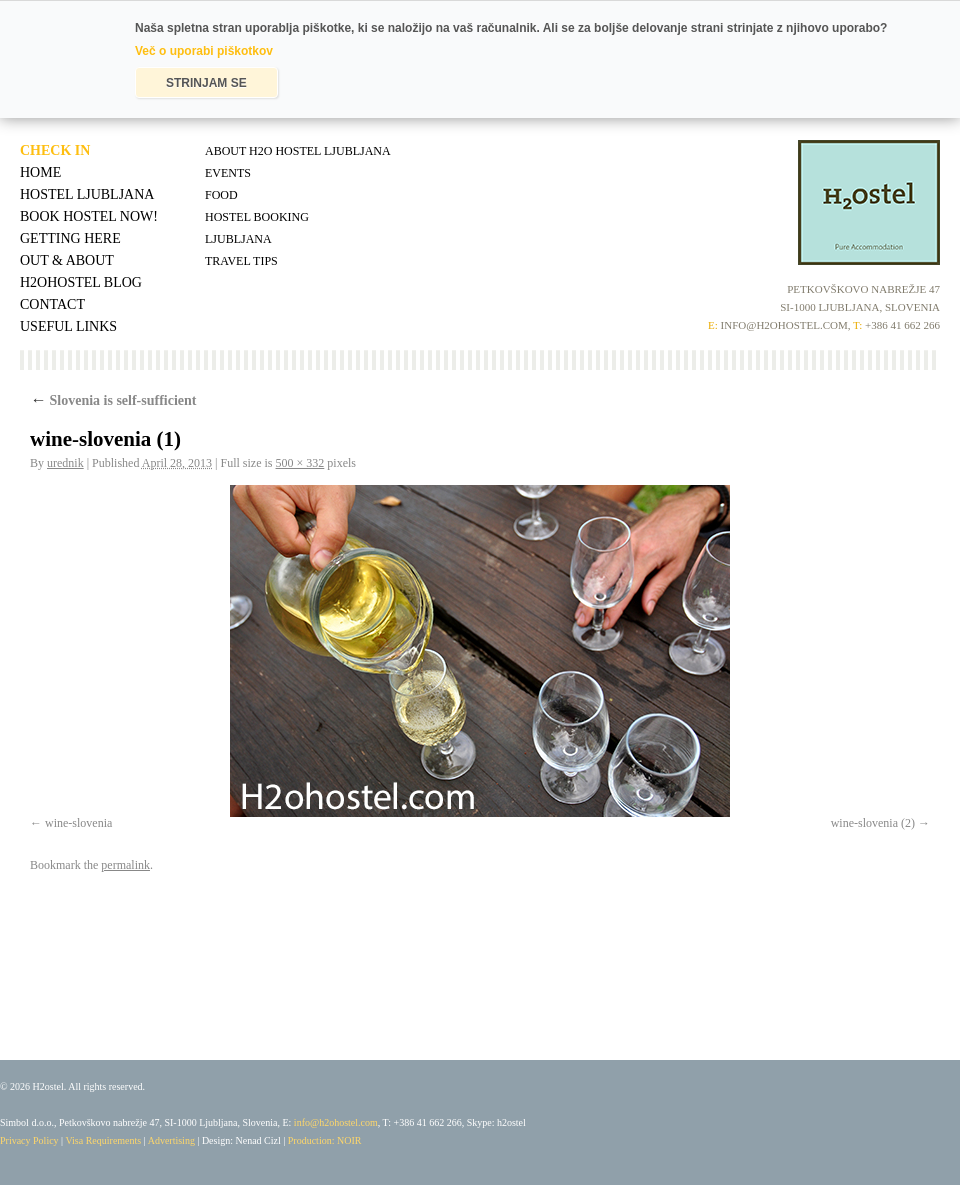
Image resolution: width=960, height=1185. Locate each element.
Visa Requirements (103, 1140)
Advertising (171, 1140)
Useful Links (68, 326)
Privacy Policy (29, 1140)
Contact (52, 304)
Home (40, 172)
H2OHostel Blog (81, 282)
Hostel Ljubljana (87, 194)
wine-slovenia (78, 823)
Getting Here (70, 238)
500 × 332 (300, 463)
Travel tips (241, 261)
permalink (125, 865)
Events (228, 173)
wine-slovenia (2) (873, 823)
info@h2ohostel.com (336, 1122)
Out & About (67, 260)
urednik (65, 463)
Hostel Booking (257, 217)
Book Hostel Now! (89, 216)
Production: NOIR (325, 1140)
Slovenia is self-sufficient (113, 400)
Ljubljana (238, 239)
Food (221, 195)
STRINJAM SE (206, 83)
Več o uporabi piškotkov (204, 51)
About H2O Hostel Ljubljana (298, 151)
